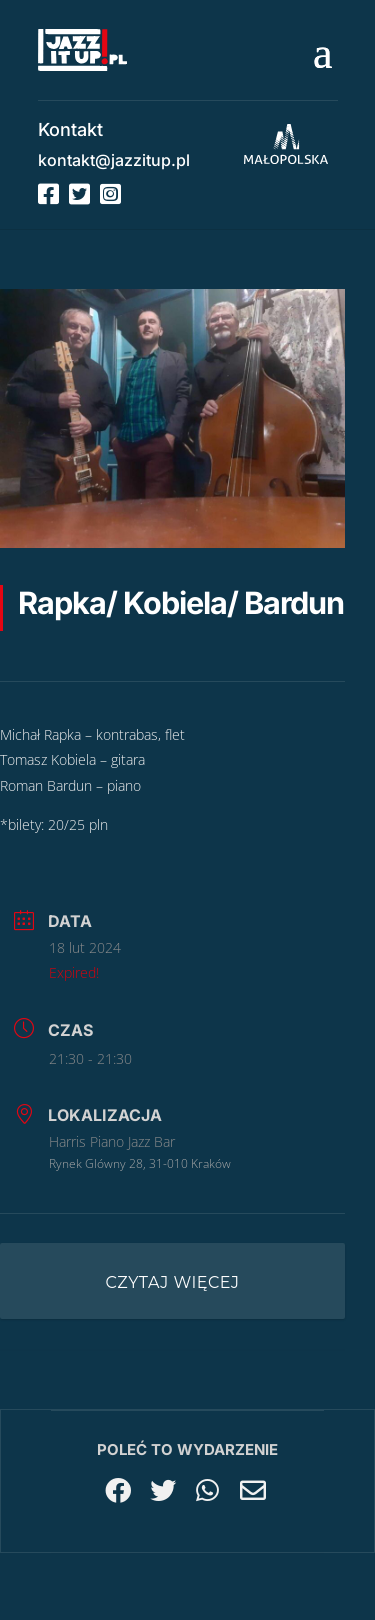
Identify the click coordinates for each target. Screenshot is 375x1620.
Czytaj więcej (173, 1282)
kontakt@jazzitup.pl (114, 160)
